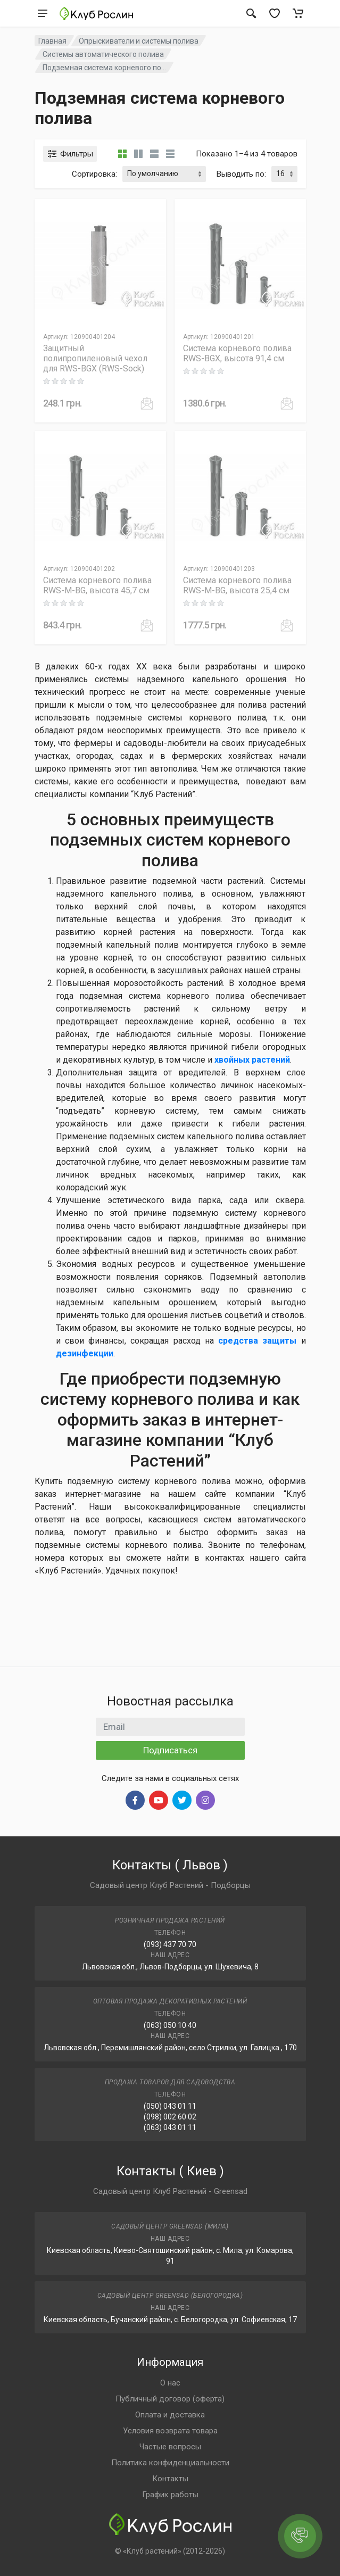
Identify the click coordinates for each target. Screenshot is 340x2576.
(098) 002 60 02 (170, 2117)
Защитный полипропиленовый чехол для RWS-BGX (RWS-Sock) (95, 358)
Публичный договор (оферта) (170, 2399)
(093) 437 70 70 (170, 1944)
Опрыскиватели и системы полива (138, 41)
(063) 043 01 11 (170, 2127)
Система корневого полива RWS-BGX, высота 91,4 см (237, 353)
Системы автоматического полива (103, 54)
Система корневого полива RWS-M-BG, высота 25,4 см (237, 585)
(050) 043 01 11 (170, 2106)
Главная (52, 41)
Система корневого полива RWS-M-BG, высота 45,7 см (97, 585)
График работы (170, 2494)
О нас (170, 2383)
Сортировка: (94, 174)
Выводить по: (241, 174)
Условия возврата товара (170, 2431)
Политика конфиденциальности (170, 2462)
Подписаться (170, 1750)
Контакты (170, 2478)
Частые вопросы (170, 2446)
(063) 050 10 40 (170, 2025)
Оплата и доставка (170, 2415)
